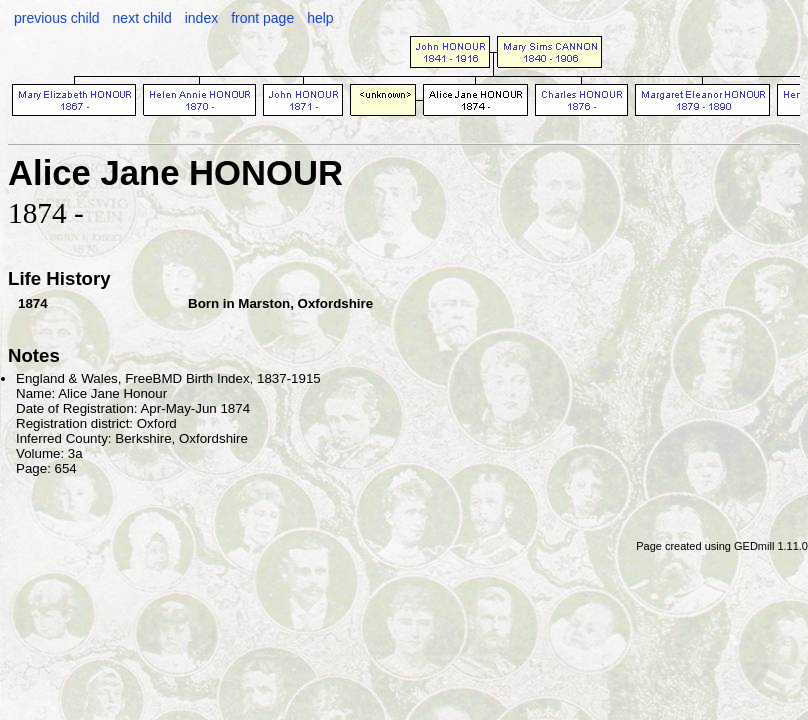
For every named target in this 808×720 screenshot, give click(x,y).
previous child (57, 18)
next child (142, 18)
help (320, 18)
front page (262, 18)
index (201, 18)
